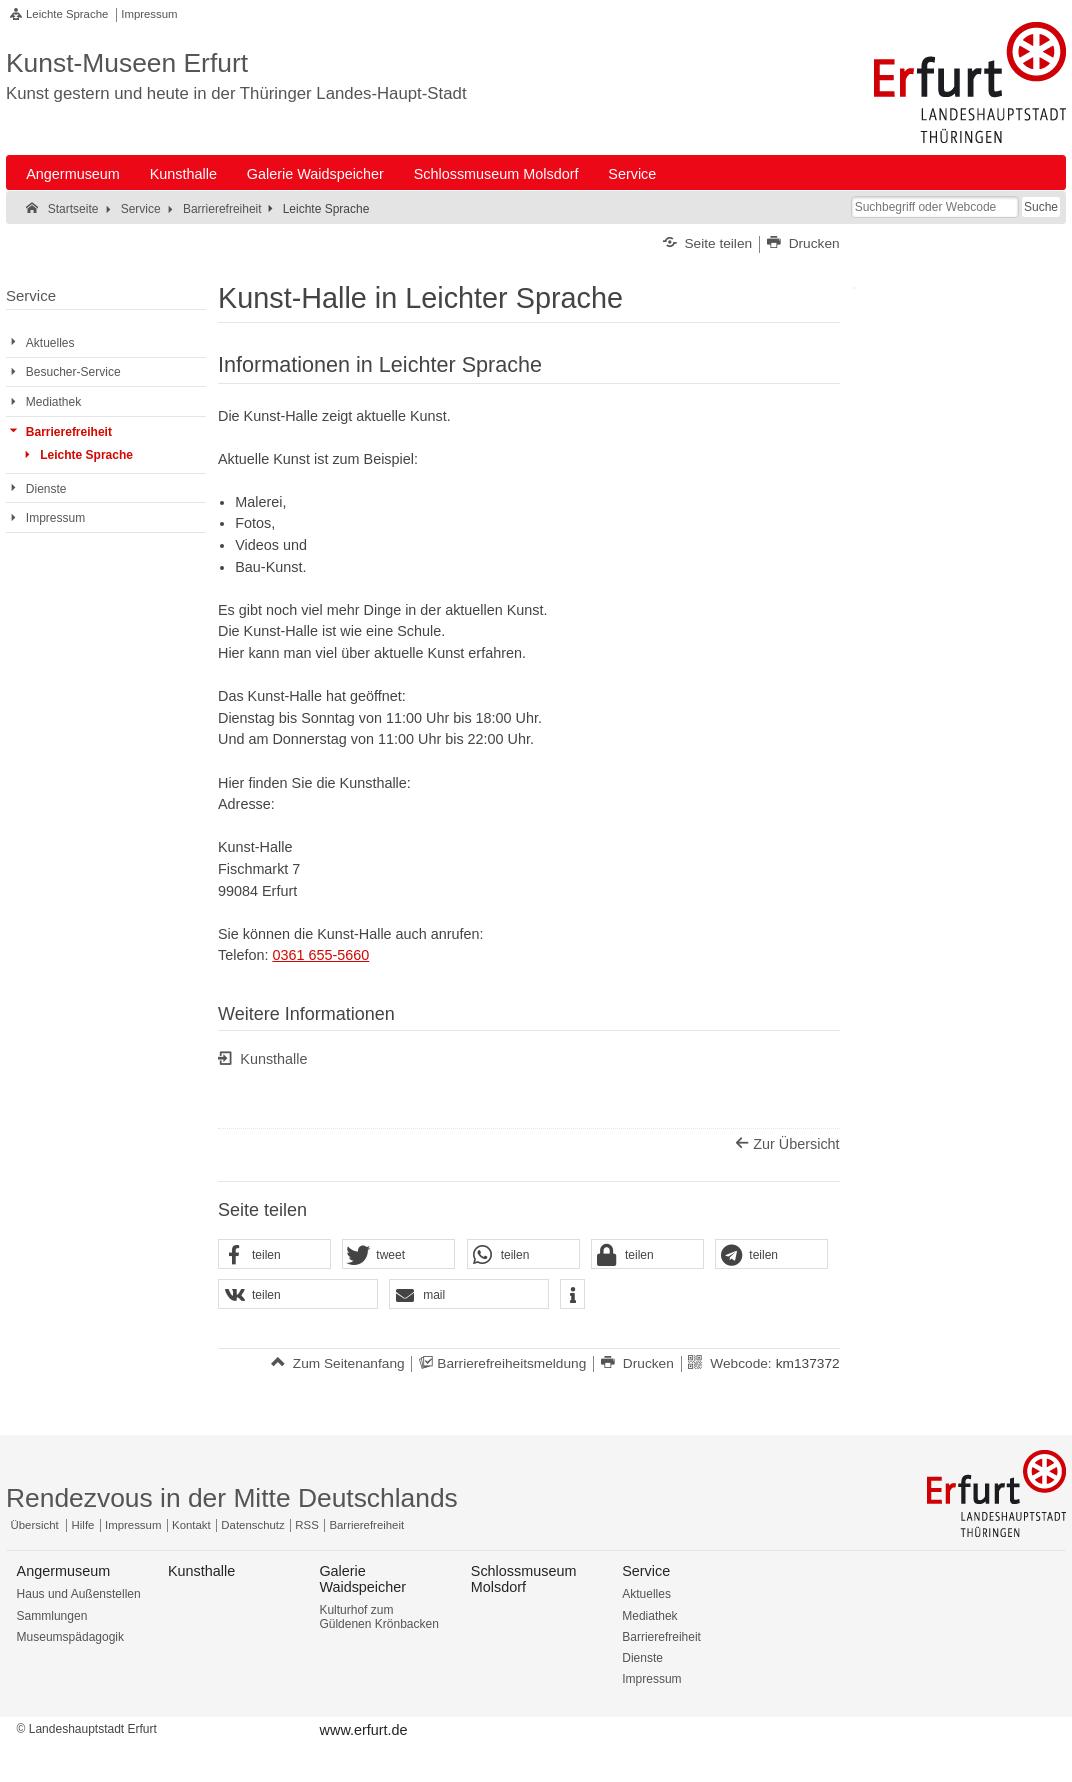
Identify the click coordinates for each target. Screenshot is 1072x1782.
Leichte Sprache (67, 14)
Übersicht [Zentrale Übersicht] (35, 1525)
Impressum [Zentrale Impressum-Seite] (133, 1525)
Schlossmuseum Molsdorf (496, 174)
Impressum (149, 14)
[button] (274, 1255)
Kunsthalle (183, 174)
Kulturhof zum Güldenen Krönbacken (378, 1617)
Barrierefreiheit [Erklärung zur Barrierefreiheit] (366, 1525)
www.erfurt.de (364, 1730)
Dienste (642, 1658)
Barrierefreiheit (661, 1637)
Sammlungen (52, 1616)
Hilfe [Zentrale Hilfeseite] (83, 1525)
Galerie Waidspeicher (315, 174)
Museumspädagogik (70, 1637)
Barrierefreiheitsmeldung (511, 1363)
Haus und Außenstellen (79, 1594)
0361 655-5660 (320, 955)
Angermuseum (73, 174)
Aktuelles (646, 1594)
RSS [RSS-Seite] (306, 1525)
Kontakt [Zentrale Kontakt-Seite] (191, 1525)
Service (632, 174)
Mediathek (649, 1616)
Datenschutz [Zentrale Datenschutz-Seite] (252, 1525)
